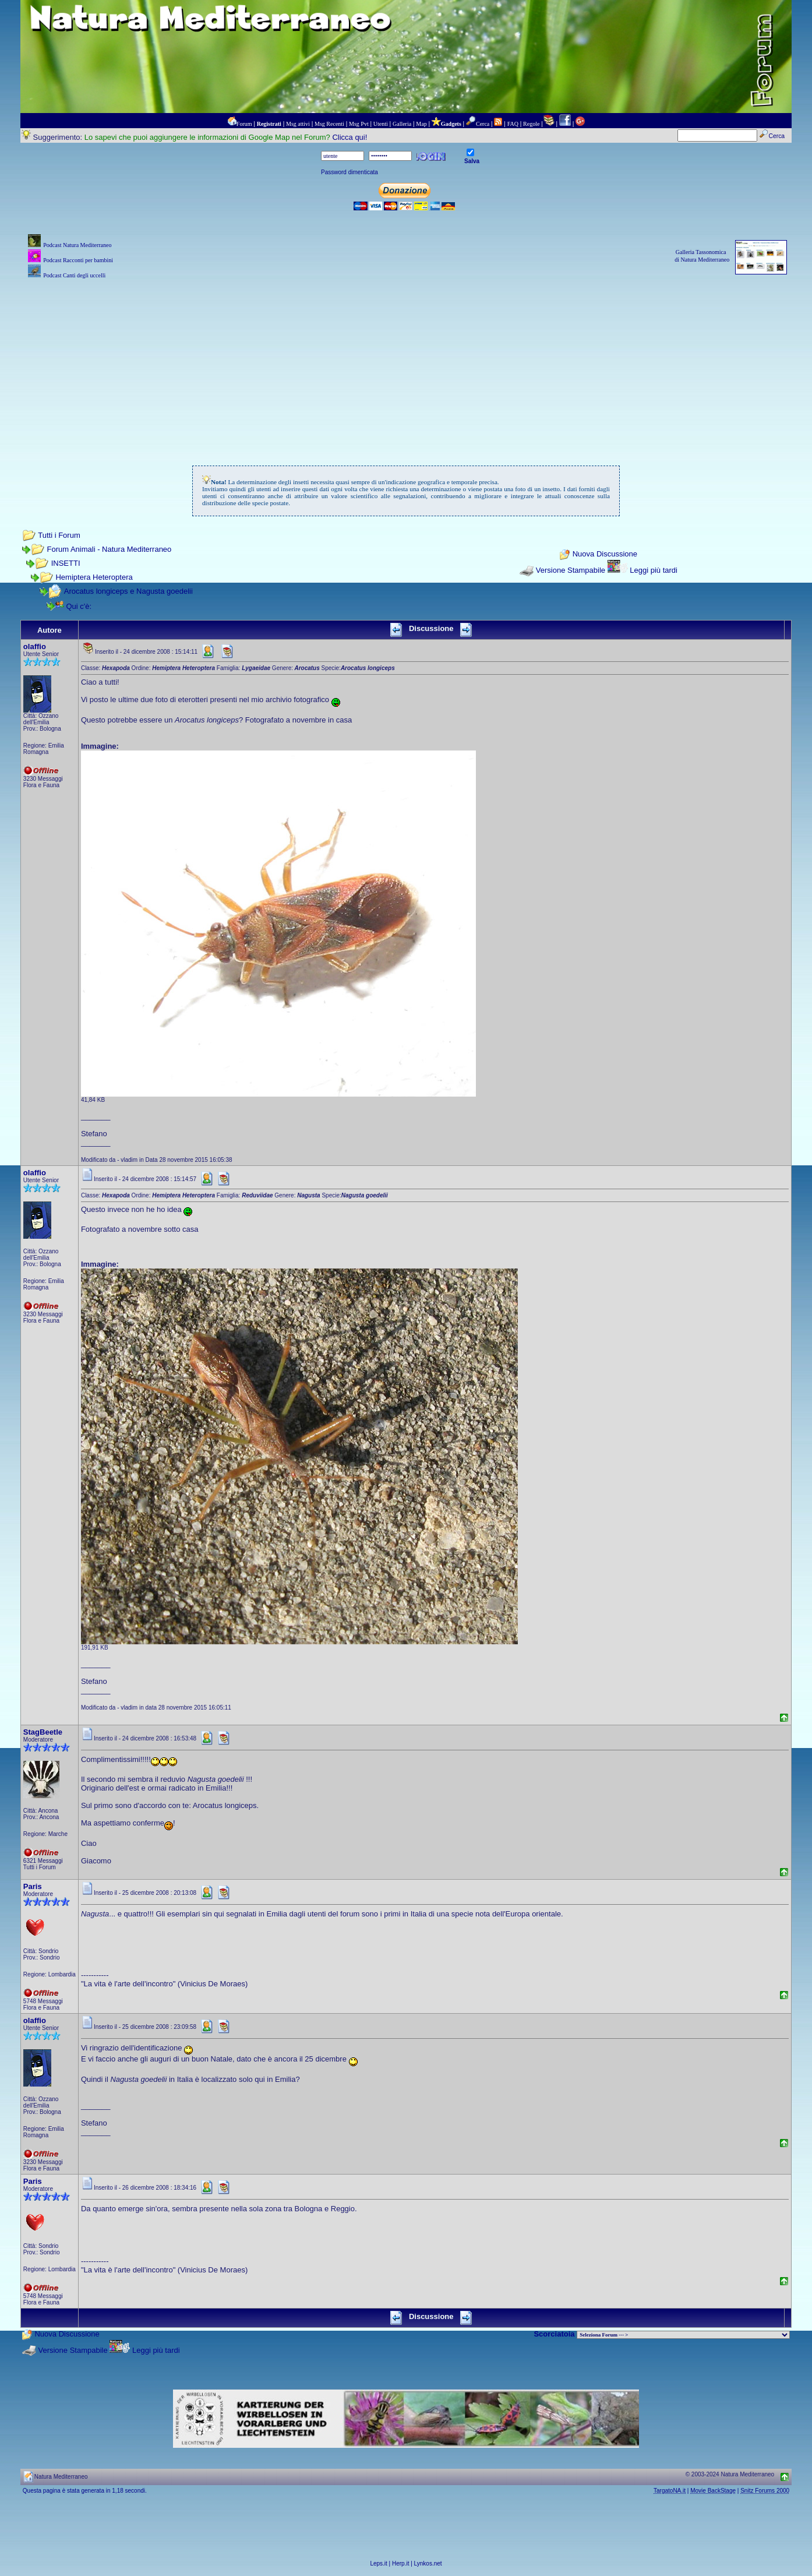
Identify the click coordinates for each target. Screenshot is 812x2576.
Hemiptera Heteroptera (93, 577)
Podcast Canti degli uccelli (74, 275)
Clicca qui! (349, 137)
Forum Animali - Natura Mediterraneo (109, 549)
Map (421, 124)
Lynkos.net (428, 2563)
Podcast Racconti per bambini (78, 260)
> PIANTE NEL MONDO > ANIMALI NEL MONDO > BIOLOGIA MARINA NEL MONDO (683, 2335)
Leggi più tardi (653, 570)
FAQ (512, 124)
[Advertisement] (406, 363)
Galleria (402, 124)
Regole (531, 124)
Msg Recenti (329, 124)
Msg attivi (298, 124)
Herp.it (400, 2563)
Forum (244, 124)
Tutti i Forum (59, 535)
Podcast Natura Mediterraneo (77, 245)
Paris (32, 1886)
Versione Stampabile (570, 570)
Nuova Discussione (605, 553)
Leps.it (378, 2563)
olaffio (34, 646)
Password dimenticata (349, 172)
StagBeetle (42, 1732)
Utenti (380, 124)
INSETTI (65, 563)
